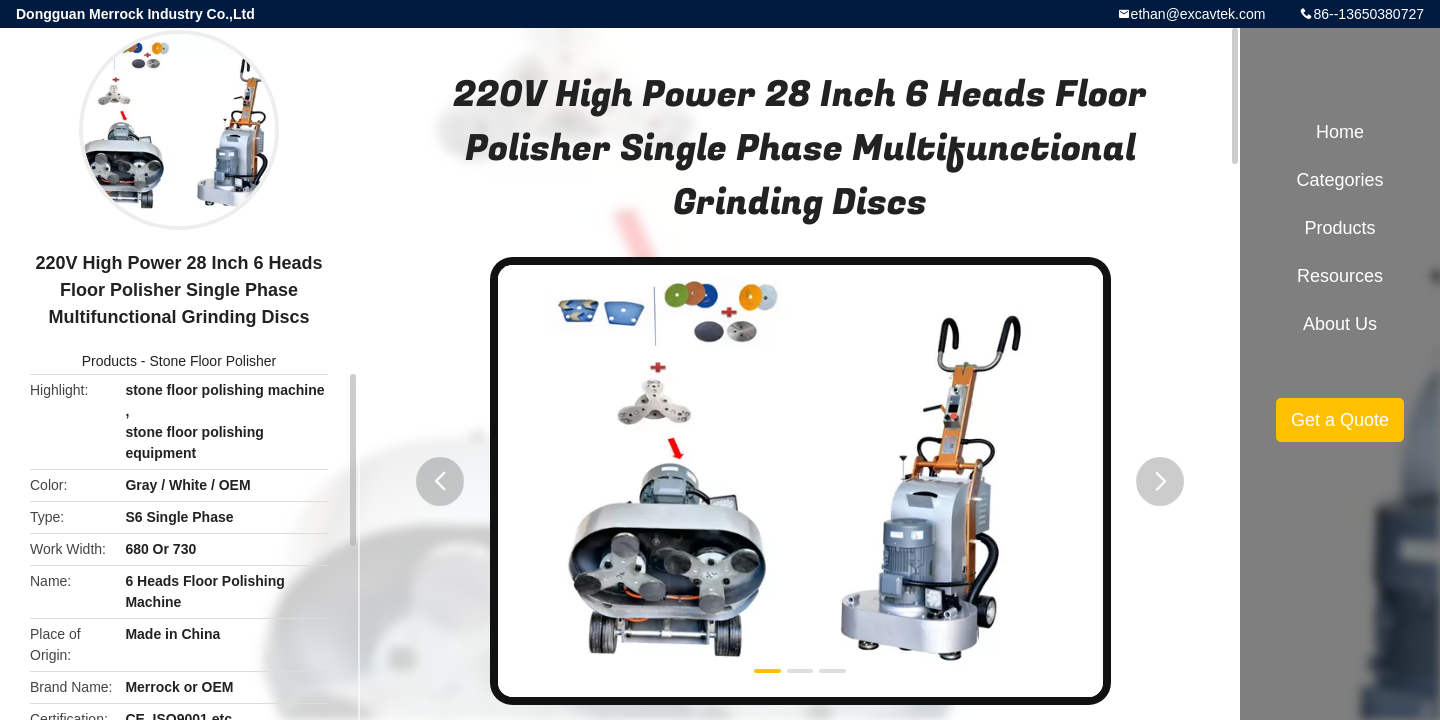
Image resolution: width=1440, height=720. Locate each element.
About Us (1340, 324)
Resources (1340, 276)
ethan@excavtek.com (1198, 14)
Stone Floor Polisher (212, 361)
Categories (1339, 180)
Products (109, 361)
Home (1340, 132)
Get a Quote (1340, 420)
